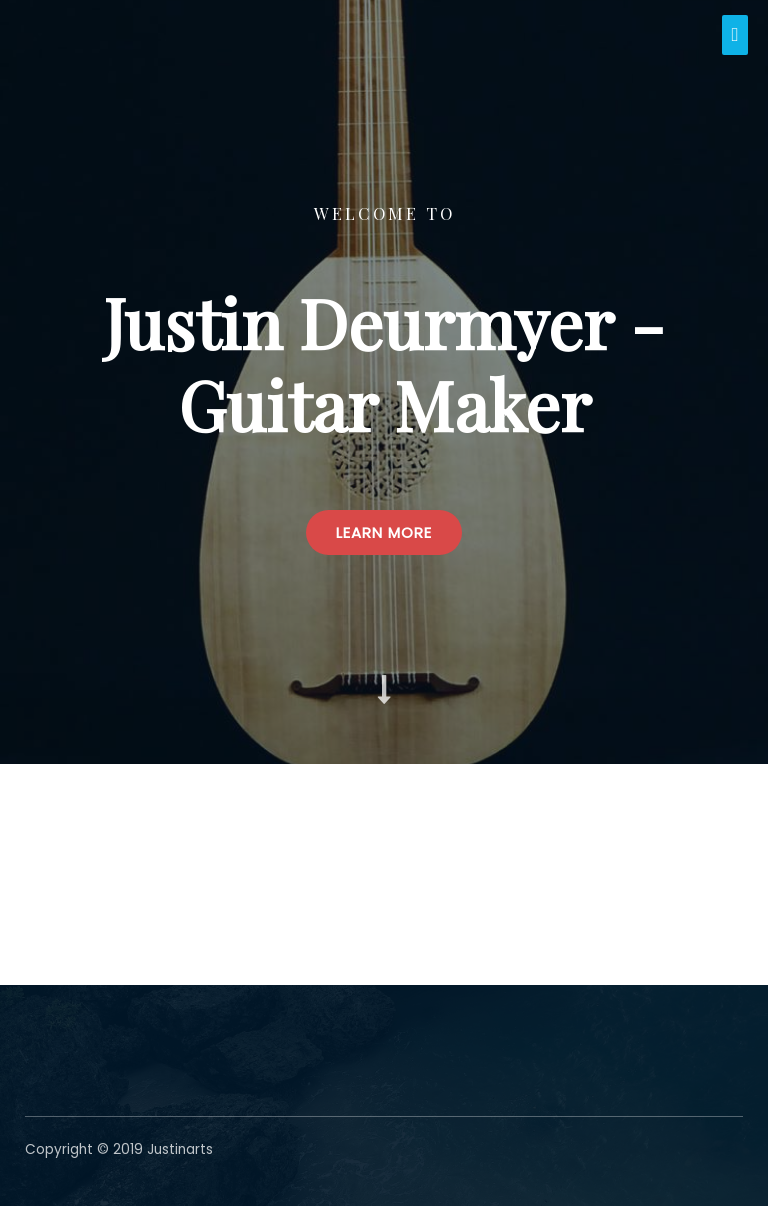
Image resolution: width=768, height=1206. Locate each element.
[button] (384, 532)
